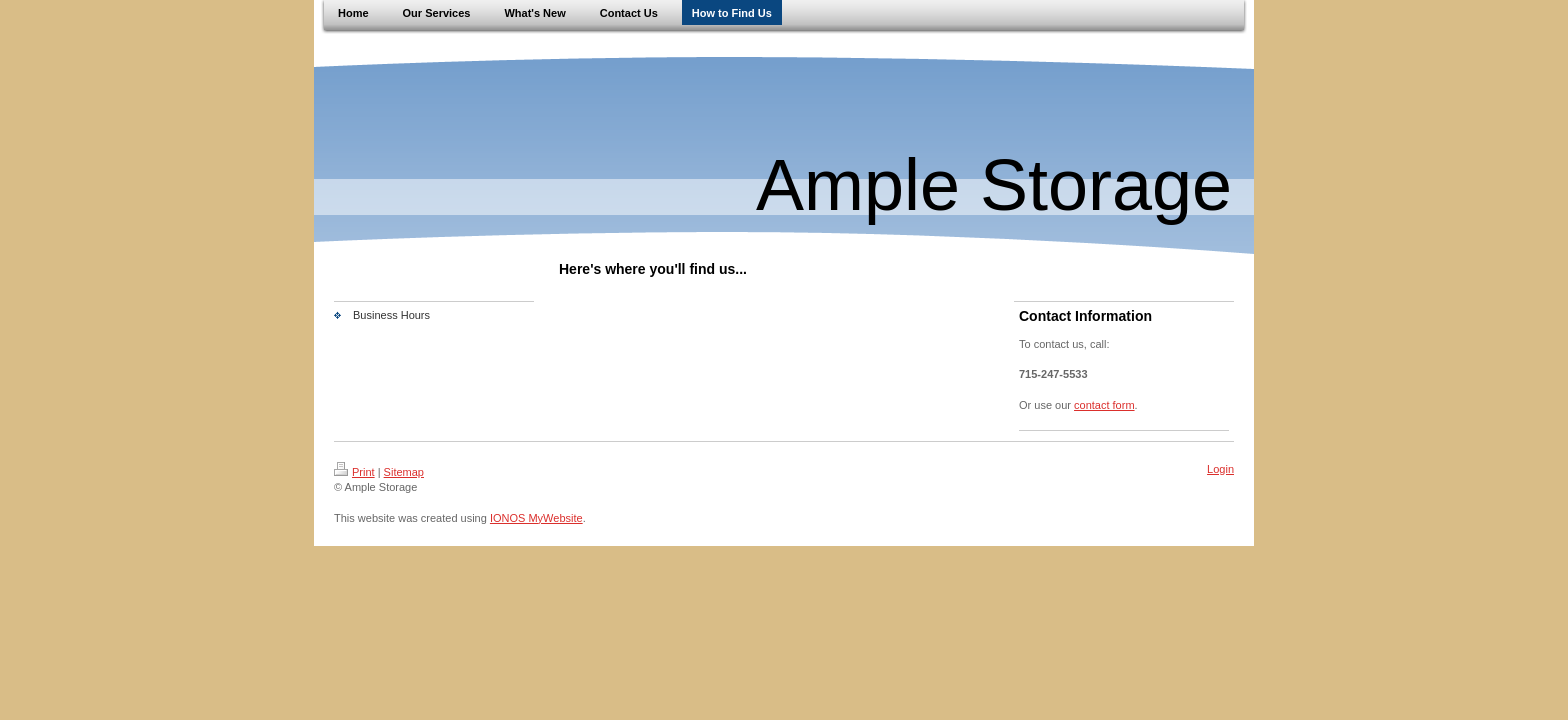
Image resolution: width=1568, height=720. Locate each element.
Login (1220, 469)
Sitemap (404, 472)
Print (354, 472)
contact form (1104, 405)
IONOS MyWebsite (536, 518)
